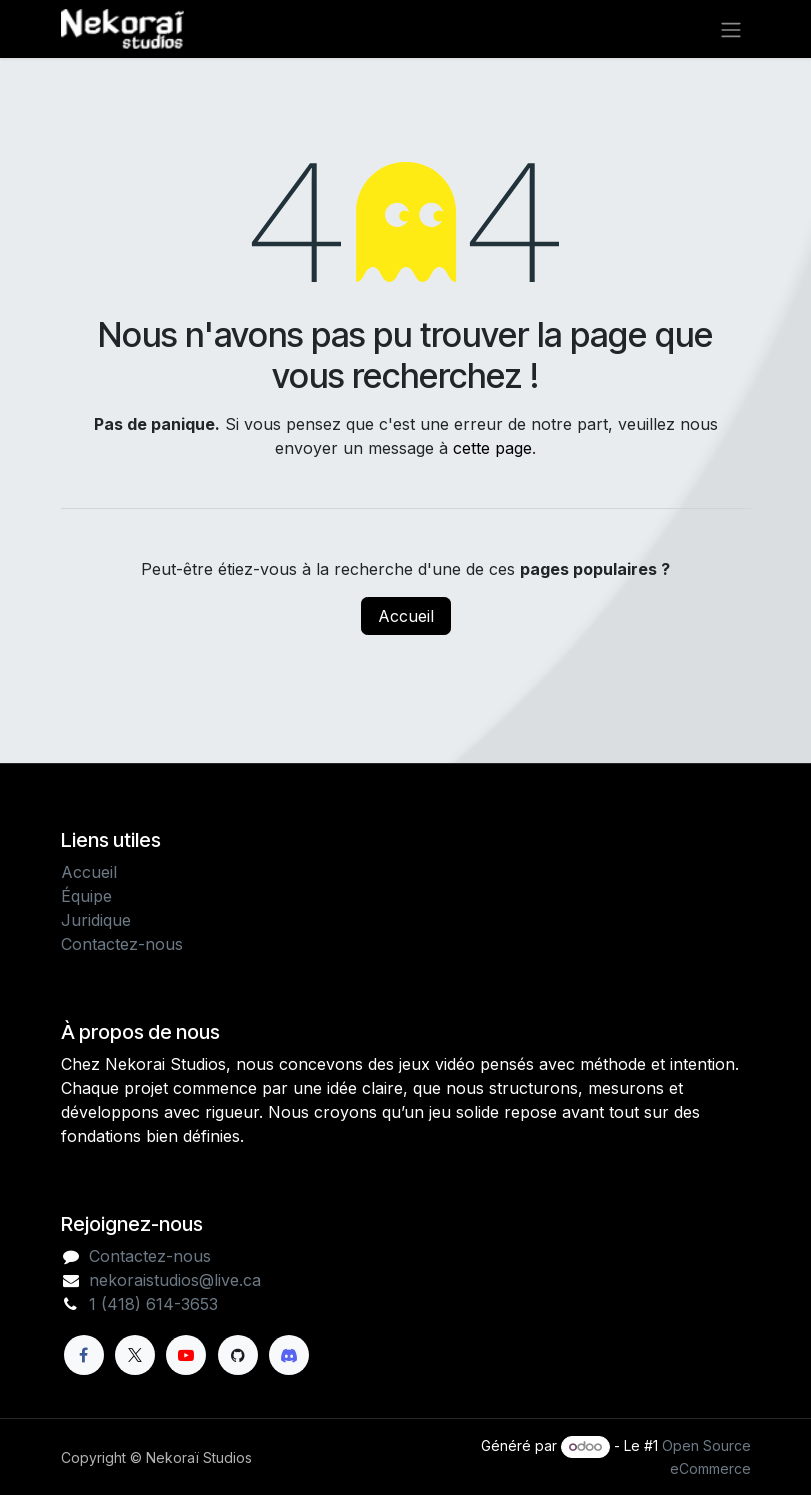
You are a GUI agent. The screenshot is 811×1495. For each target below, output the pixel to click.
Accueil (406, 616)
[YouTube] (186, 1355)
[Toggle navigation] (731, 29)
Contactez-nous (122, 944)
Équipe (86, 896)
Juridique (96, 920)
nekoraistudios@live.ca (175, 1280)
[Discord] (289, 1355)
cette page (492, 448)
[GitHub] (238, 1355)
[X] (135, 1355)
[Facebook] (84, 1355)
